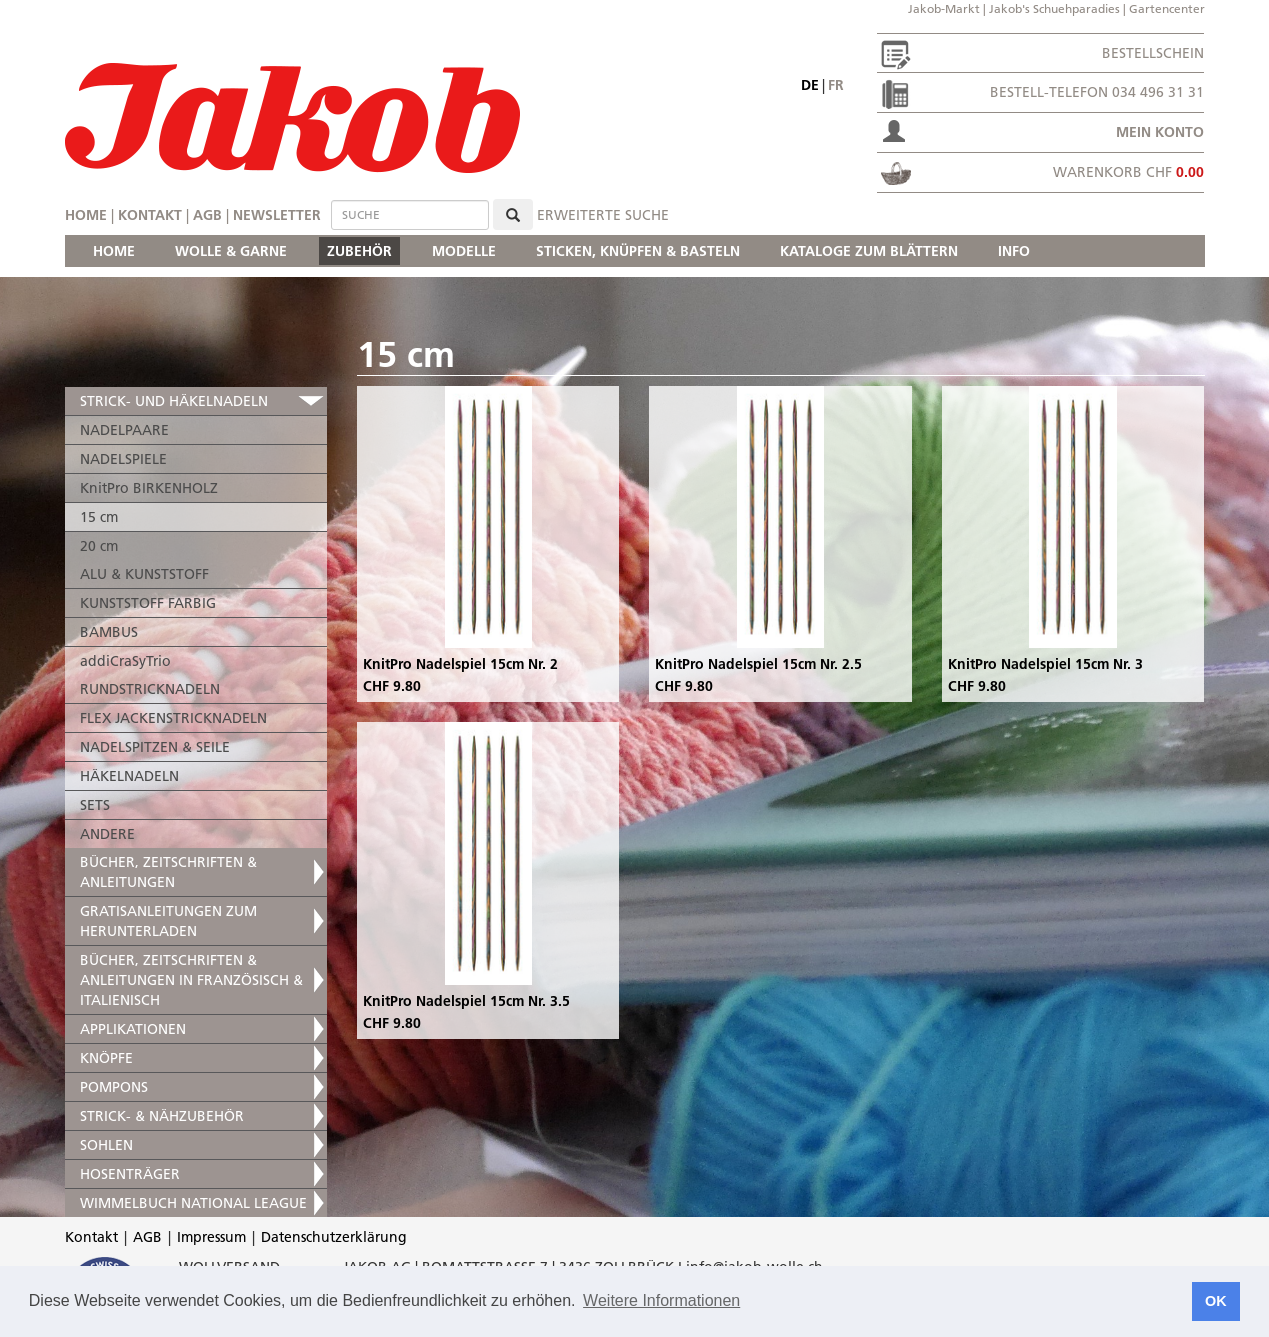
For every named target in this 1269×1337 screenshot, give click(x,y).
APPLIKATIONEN (133, 1029)
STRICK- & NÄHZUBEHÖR (162, 1116)
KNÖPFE (106, 1058)
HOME (114, 251)
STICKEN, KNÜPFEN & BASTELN (638, 251)
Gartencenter (1167, 8)
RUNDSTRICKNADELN (150, 689)
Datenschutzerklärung (334, 1237)
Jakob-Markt (944, 8)
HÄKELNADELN (129, 776)
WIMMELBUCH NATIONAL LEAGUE (193, 1203)
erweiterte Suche (603, 215)
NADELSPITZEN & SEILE (155, 747)
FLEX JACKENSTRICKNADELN (173, 718)
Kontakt (150, 215)
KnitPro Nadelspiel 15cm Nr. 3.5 (466, 1001)
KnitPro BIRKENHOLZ (149, 488)
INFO (1014, 251)
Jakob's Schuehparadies (1054, 8)
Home (86, 215)
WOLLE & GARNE (231, 251)
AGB (207, 215)
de (810, 85)
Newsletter (277, 215)
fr (836, 85)
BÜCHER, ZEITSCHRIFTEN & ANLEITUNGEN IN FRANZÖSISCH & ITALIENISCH (191, 980)
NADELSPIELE (123, 459)
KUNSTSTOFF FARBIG (148, 603)
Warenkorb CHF (1128, 172)
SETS (95, 805)
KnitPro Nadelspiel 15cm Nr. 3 (1045, 664)
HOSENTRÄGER (130, 1174)
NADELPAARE (124, 430)
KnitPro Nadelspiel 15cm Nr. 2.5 (758, 664)
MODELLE (464, 251)
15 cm (99, 517)
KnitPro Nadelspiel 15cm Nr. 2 (460, 664)
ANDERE (107, 834)
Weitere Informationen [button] (661, 1300)
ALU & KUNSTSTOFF (144, 574)
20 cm (99, 546)
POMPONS (114, 1087)
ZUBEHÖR (359, 251)
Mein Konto (1160, 132)
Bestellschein (1153, 53)
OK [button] (1216, 1301)
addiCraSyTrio (125, 661)
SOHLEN (106, 1145)
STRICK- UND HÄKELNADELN (174, 401)
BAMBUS (109, 632)
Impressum (211, 1237)
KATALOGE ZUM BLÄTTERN (869, 251)
